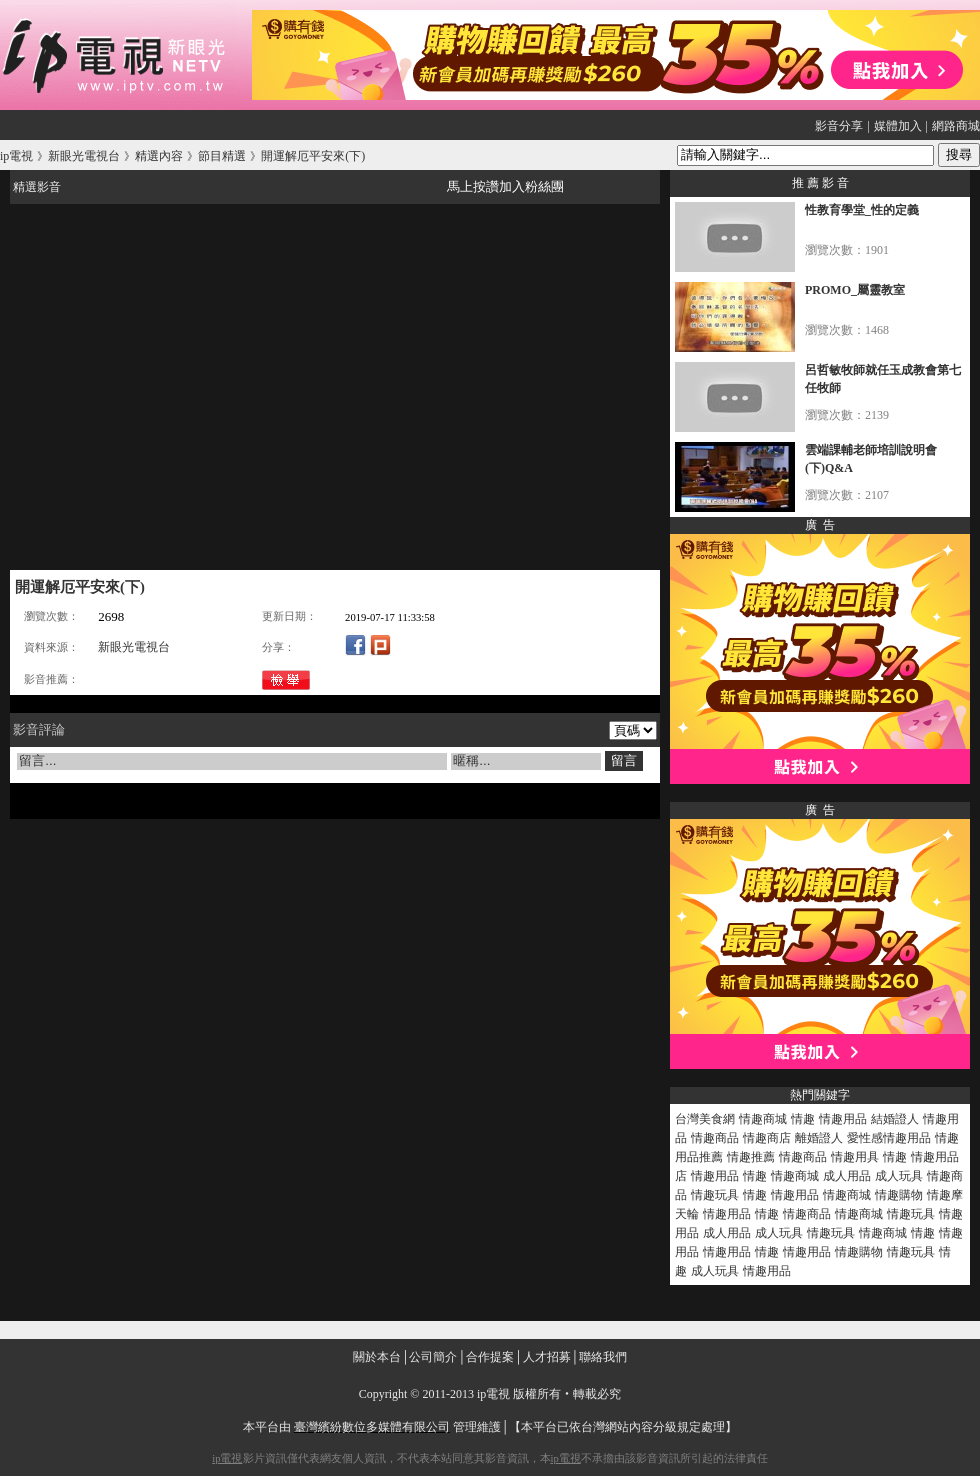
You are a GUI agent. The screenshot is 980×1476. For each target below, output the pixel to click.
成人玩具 (899, 1176)
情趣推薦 (751, 1157)
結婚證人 (895, 1119)
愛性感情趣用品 (889, 1138)
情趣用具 (855, 1157)
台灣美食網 (705, 1119)
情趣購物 (899, 1195)
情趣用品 (843, 1119)
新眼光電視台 (134, 647)
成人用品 (847, 1176)
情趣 (803, 1119)
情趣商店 (767, 1138)
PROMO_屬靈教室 (855, 290)
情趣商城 (763, 1119)
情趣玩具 (715, 1195)
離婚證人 (819, 1138)
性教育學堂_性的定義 (862, 210)
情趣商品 (715, 1138)
